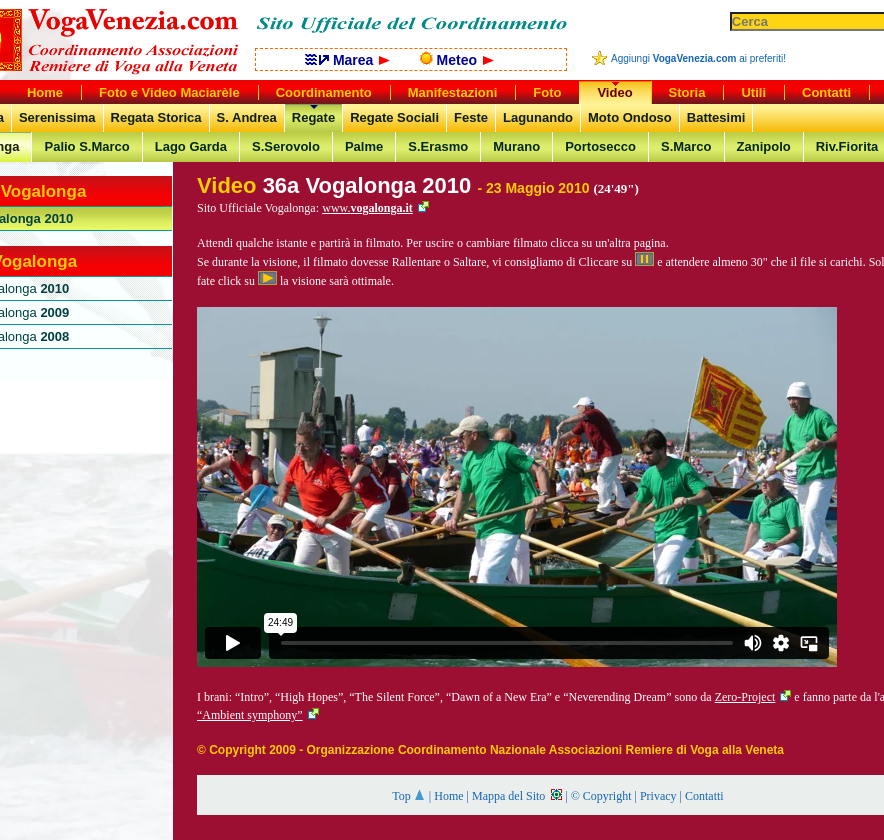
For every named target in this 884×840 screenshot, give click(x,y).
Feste (471, 117)
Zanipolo (764, 146)
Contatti (704, 796)
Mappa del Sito (517, 796)
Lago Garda (191, 146)
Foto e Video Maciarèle (169, 92)
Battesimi (716, 117)
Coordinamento (324, 92)
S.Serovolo (286, 146)
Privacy (658, 796)
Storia (687, 92)
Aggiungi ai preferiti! (698, 58)
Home (448, 796)
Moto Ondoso (630, 117)
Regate (313, 117)
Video (614, 92)
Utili (753, 92)
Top (409, 796)
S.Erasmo (438, 146)
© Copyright (601, 796)
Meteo (457, 60)
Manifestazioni (453, 92)
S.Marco (686, 146)
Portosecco (600, 146)
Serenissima (57, 117)
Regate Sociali (394, 117)
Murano (516, 146)
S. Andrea (247, 117)
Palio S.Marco (86, 146)
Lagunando (538, 117)
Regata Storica (156, 117)
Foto (547, 92)
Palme (364, 146)
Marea (347, 60)
